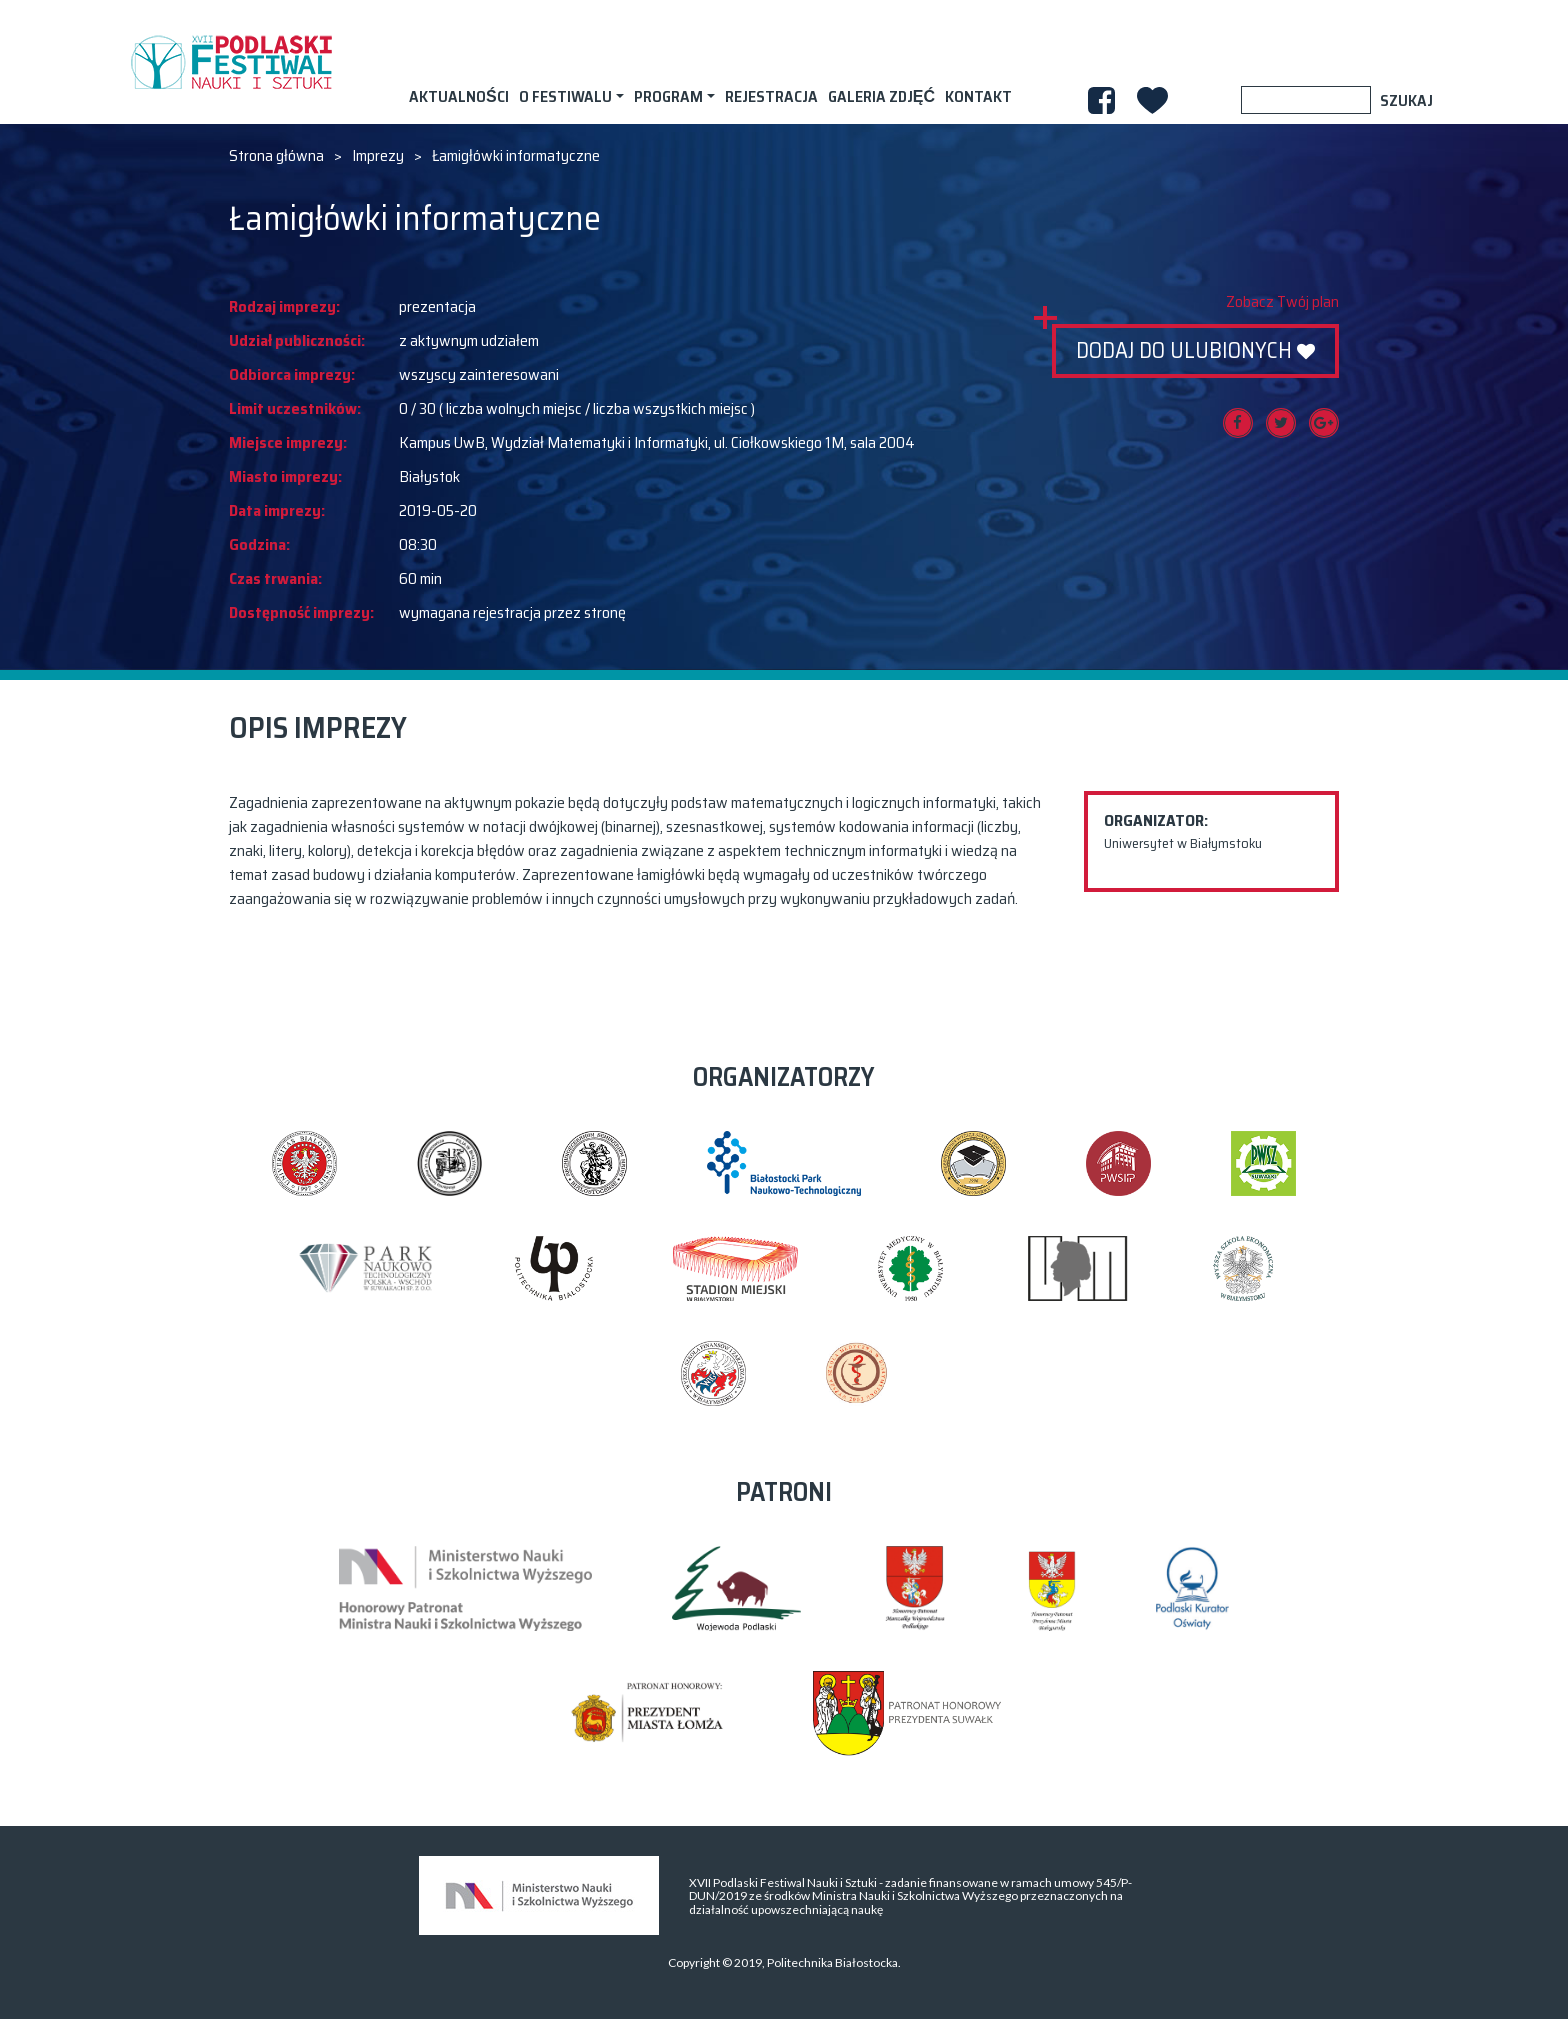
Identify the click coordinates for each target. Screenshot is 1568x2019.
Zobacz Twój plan (1282, 302)
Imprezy (378, 156)
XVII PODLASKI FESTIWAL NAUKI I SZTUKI (231, 62)
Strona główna (276, 156)
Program (668, 96)
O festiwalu (565, 96)
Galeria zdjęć (881, 96)
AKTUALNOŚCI (459, 96)
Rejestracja (771, 96)
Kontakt (978, 96)
